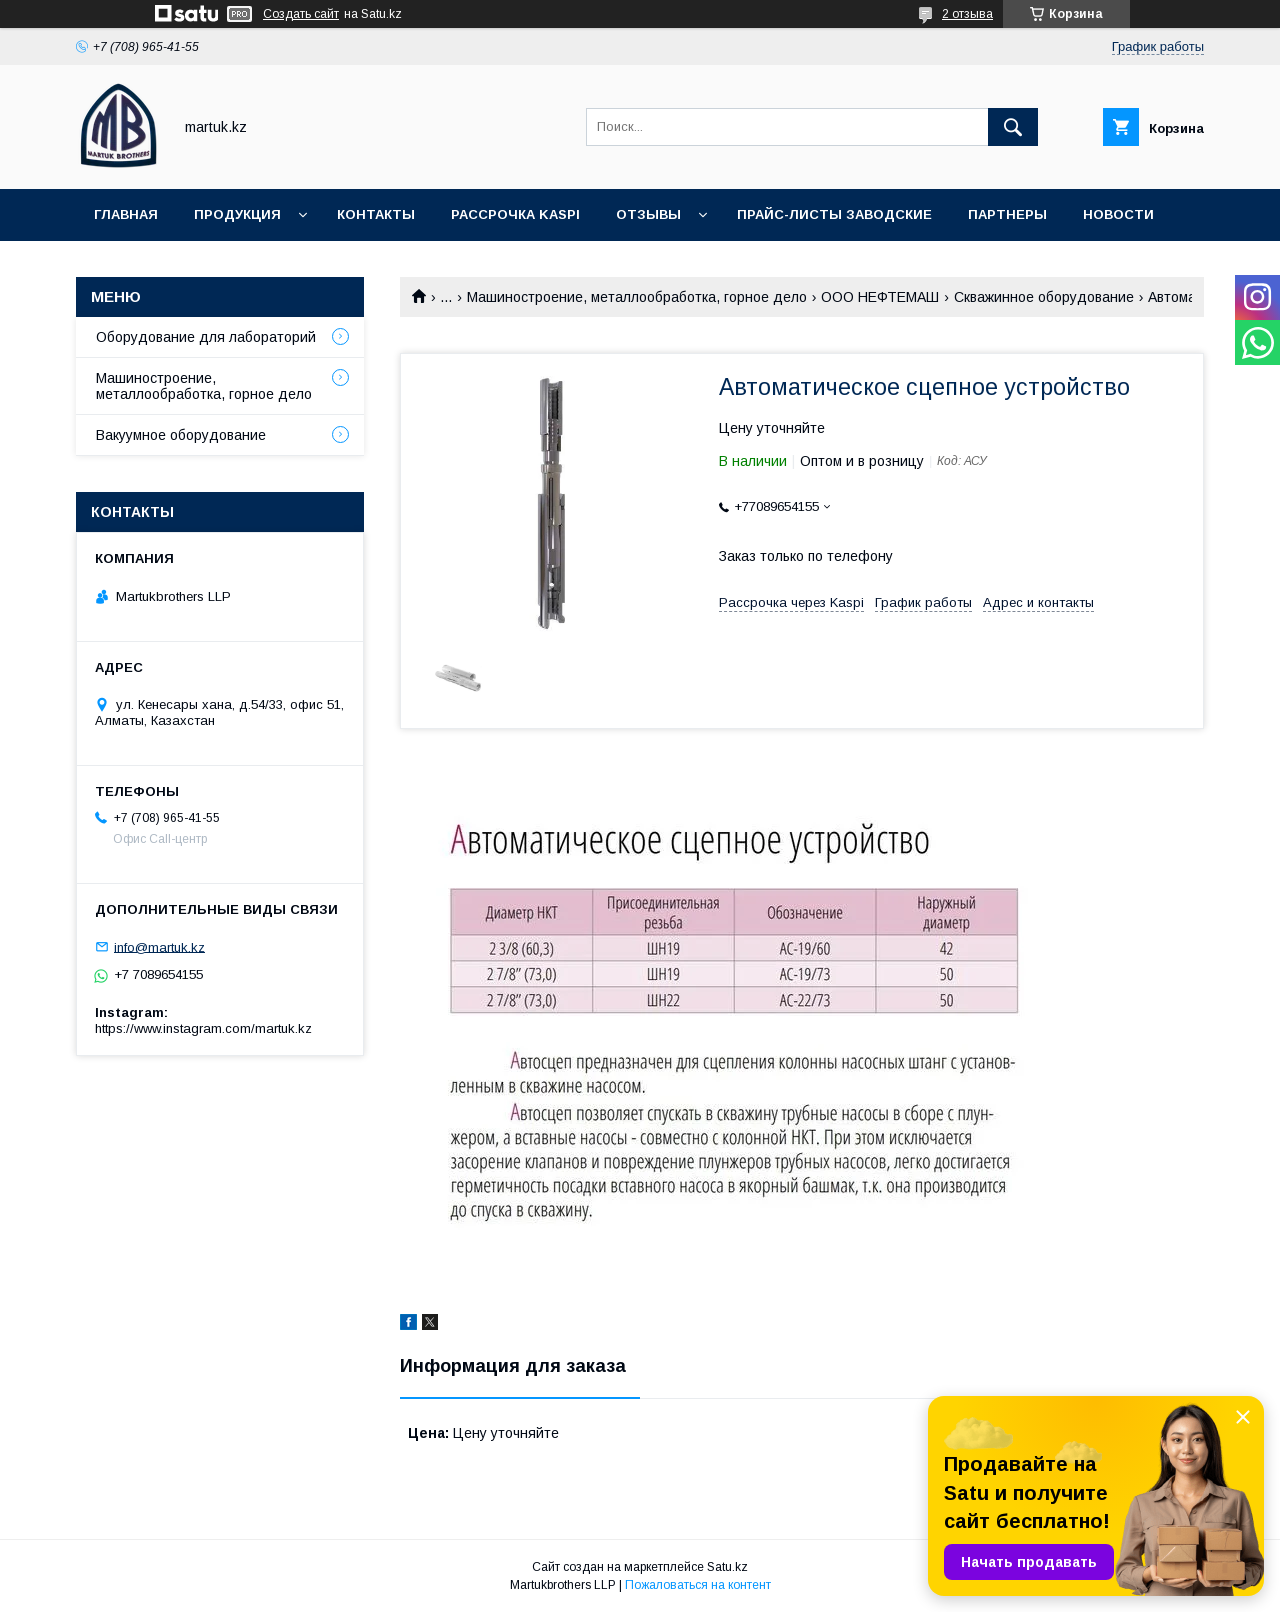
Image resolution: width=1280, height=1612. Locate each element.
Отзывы (648, 214)
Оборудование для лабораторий (206, 337)
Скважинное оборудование (1044, 297)
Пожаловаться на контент (698, 1585)
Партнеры (1007, 214)
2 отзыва (967, 14)
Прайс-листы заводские (834, 214)
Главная (126, 214)
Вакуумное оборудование (181, 435)
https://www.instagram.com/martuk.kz (203, 1028)
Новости (1118, 214)
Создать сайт (301, 14)
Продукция (237, 214)
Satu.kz (727, 1567)
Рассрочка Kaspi (515, 214)
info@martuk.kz (159, 946)
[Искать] (1013, 127)
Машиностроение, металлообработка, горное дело (637, 297)
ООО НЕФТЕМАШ (880, 297)
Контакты (376, 214)
